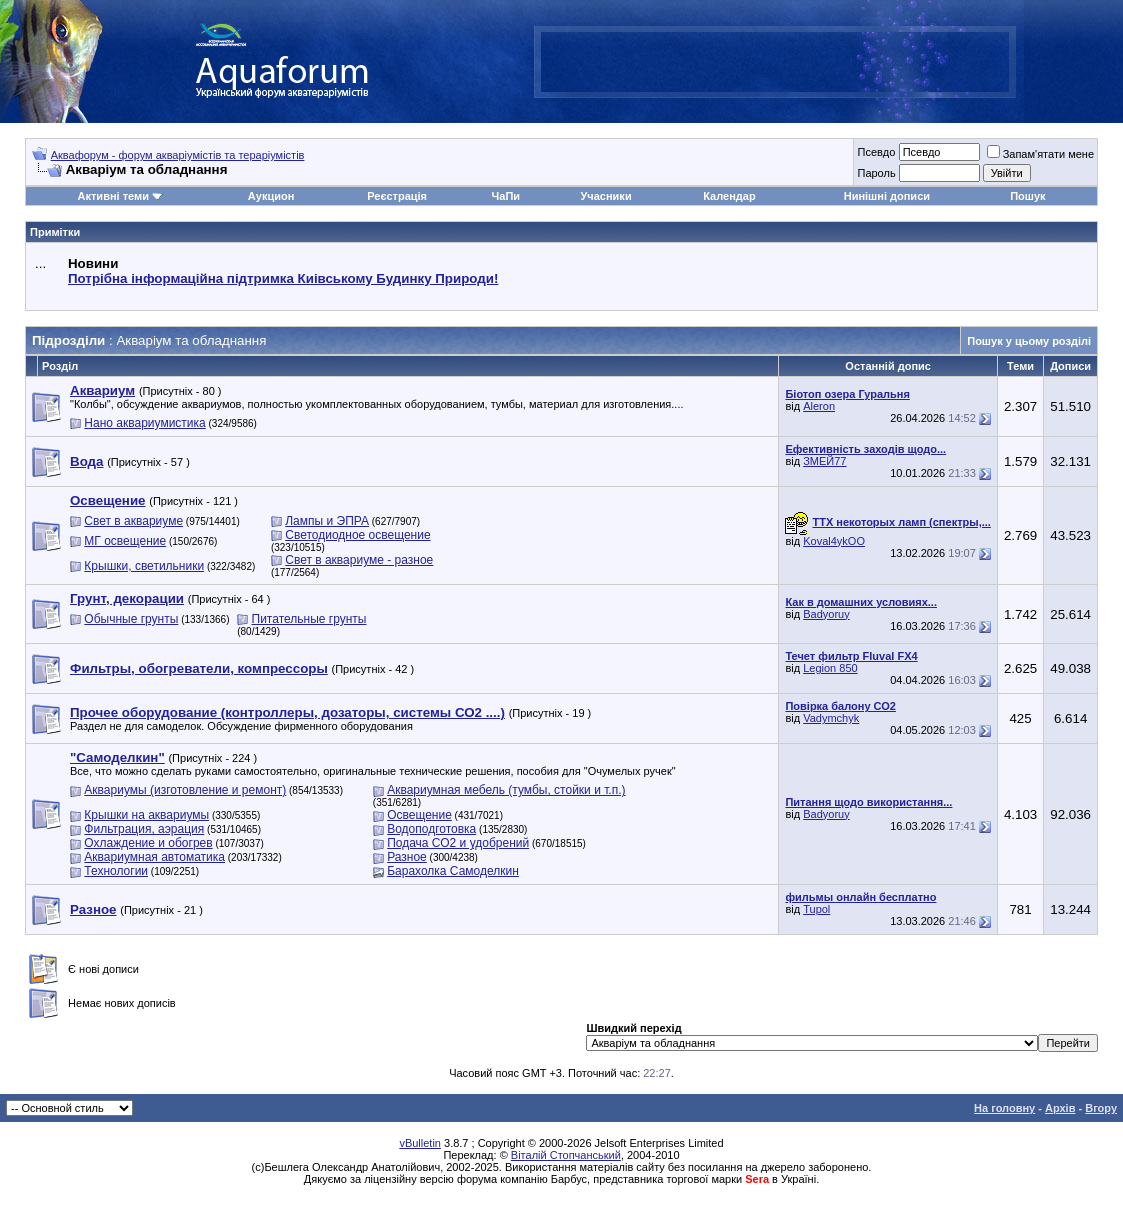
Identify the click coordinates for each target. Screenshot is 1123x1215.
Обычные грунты (131, 619)
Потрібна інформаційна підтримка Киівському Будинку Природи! (283, 278)
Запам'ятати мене (1040, 154)
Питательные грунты (309, 619)
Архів (1060, 1108)
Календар (729, 196)
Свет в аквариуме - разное (359, 560)
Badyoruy (826, 614)
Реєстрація (397, 196)
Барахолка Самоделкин (453, 871)
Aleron (819, 406)
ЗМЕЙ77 (824, 461)
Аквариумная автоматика (154, 857)
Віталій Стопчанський (566, 1155)
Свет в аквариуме (133, 521)
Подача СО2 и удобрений (458, 843)
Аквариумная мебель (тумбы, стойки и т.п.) (506, 790)
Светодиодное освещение (357, 535)
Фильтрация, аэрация (144, 829)
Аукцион (271, 196)
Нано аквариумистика (144, 423)
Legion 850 (830, 668)
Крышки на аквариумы (146, 815)
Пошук (1027, 196)
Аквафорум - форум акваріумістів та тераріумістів (178, 155)
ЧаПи (506, 196)
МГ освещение (125, 541)
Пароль (876, 173)
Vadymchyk (831, 718)
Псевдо (876, 152)
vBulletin (420, 1143)
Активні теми (113, 196)
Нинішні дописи (887, 196)
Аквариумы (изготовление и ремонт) (185, 790)
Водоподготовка (431, 829)
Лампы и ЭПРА (327, 521)
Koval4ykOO (834, 541)
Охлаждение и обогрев (148, 843)
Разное (407, 857)
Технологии (116, 871)
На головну (1004, 1108)
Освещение (419, 815)
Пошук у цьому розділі (1029, 341)
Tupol (816, 909)
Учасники (606, 196)
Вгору (1101, 1108)
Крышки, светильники (144, 566)
